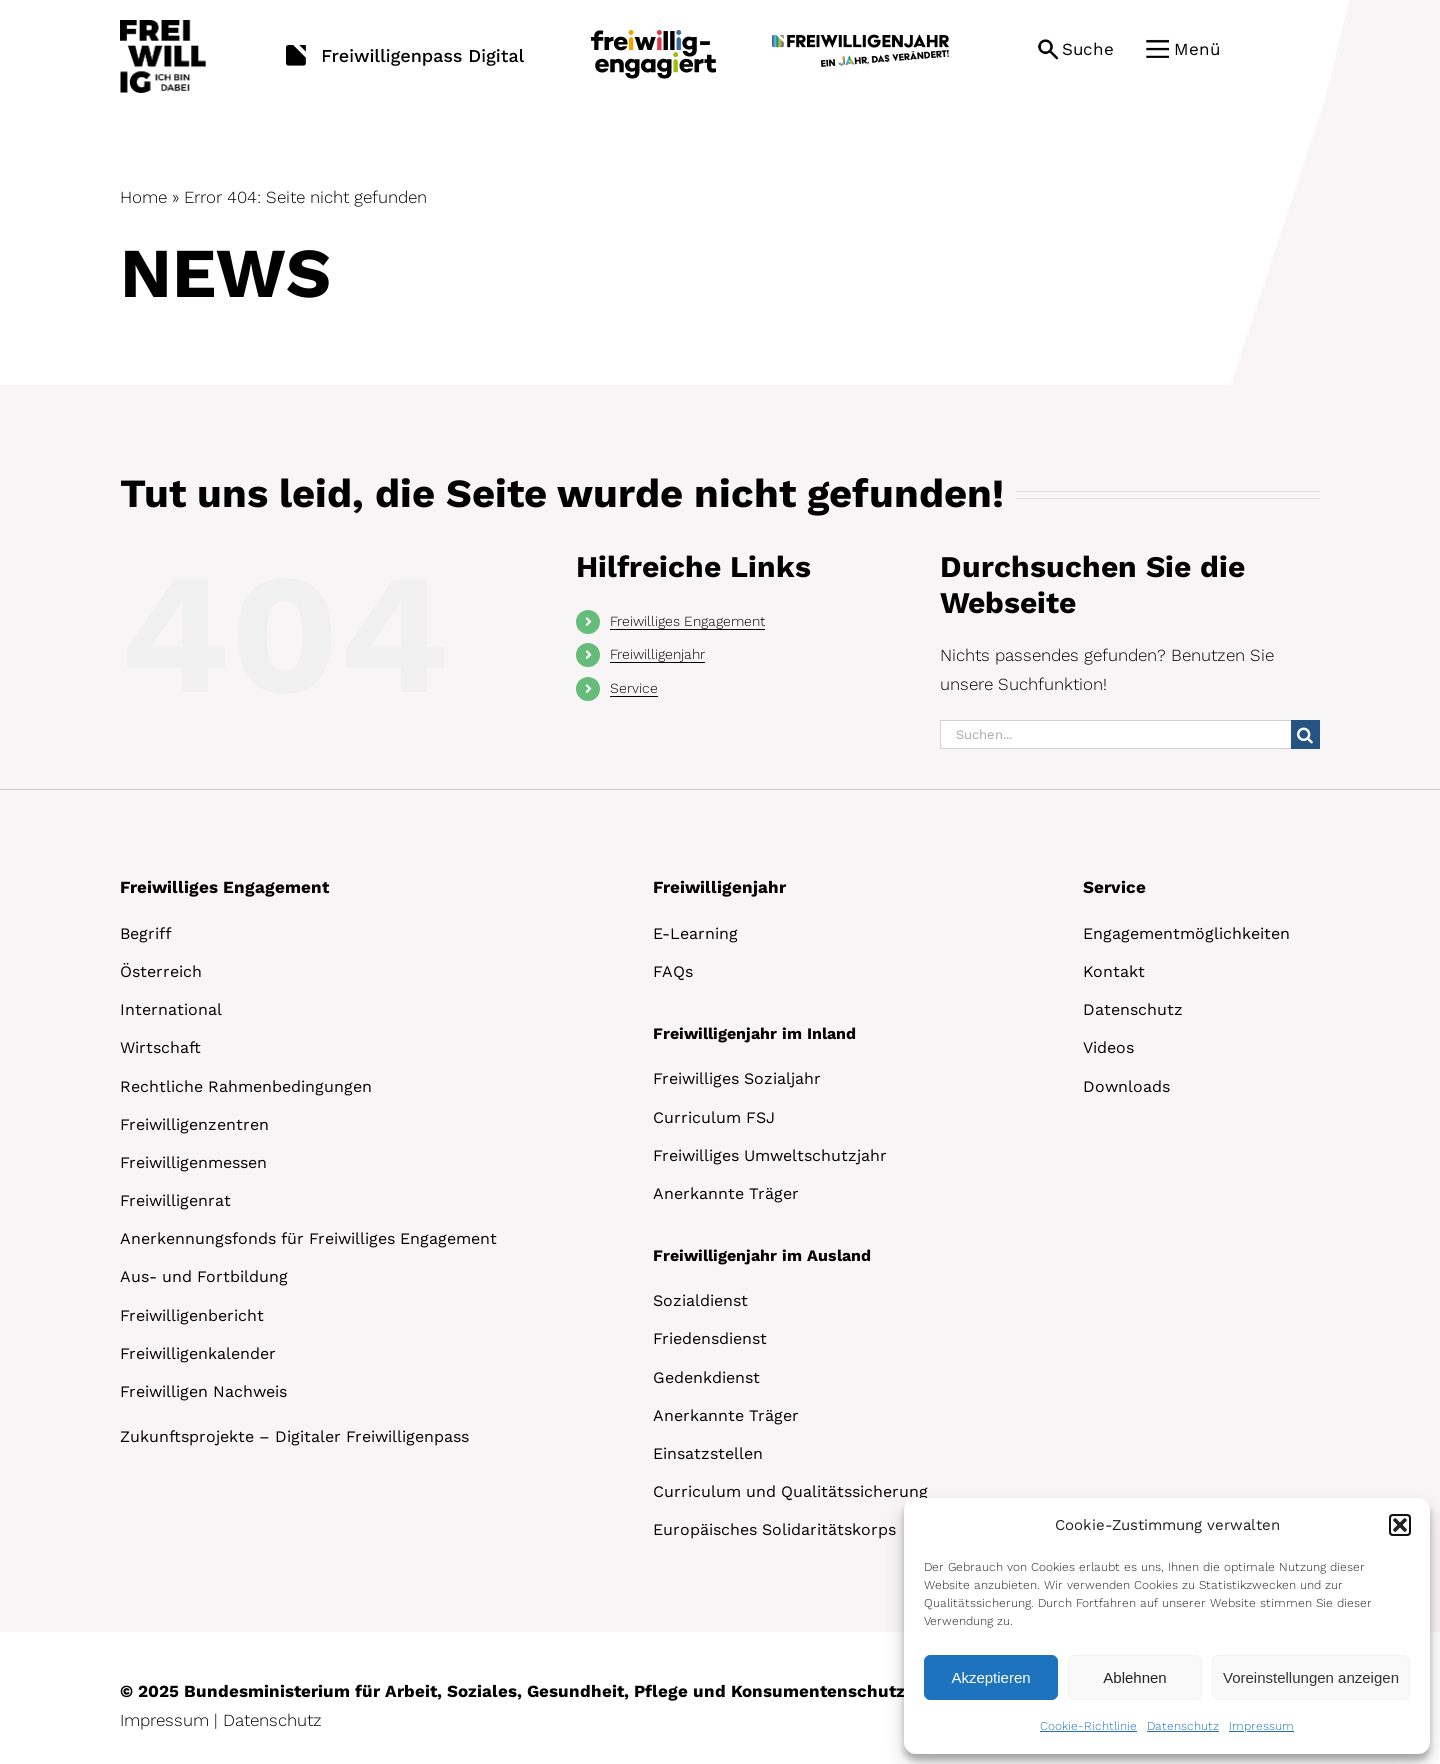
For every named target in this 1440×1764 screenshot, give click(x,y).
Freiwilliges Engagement (687, 621)
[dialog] (1167, 1626)
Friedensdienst (710, 1338)
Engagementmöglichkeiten (1186, 933)
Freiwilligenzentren (194, 1124)
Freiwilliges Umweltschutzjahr (770, 1155)
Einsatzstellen (708, 1453)
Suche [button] (1088, 49)
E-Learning (695, 933)
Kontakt (1114, 971)
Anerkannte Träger (726, 1193)
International (171, 1009)
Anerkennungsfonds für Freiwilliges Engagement (308, 1238)
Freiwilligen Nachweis (203, 1391)
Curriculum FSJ (714, 1117)
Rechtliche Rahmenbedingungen (246, 1086)
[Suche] (1305, 734)
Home (143, 197)
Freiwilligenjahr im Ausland (762, 1255)
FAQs (673, 971)
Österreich (161, 971)
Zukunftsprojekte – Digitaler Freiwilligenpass (294, 1436)
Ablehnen (1134, 1677)
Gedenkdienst (706, 1377)
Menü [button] (1197, 49)
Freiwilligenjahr (657, 654)
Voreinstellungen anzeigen (1311, 1677)
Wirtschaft (160, 1047)
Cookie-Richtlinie (1088, 1726)
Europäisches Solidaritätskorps (774, 1529)
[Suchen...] (1115, 734)
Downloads (1126, 1086)
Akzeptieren (990, 1677)
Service (634, 688)
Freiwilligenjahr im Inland (754, 1033)
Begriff (146, 933)
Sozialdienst (700, 1300)
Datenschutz (1183, 1726)
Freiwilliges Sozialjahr (737, 1078)
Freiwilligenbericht (192, 1315)
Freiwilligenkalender (198, 1353)
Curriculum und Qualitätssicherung (790, 1491)
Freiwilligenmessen (193, 1162)
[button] (1400, 1525)
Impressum (1261, 1726)
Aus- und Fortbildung (204, 1276)
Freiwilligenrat (175, 1200)
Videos (1108, 1047)
